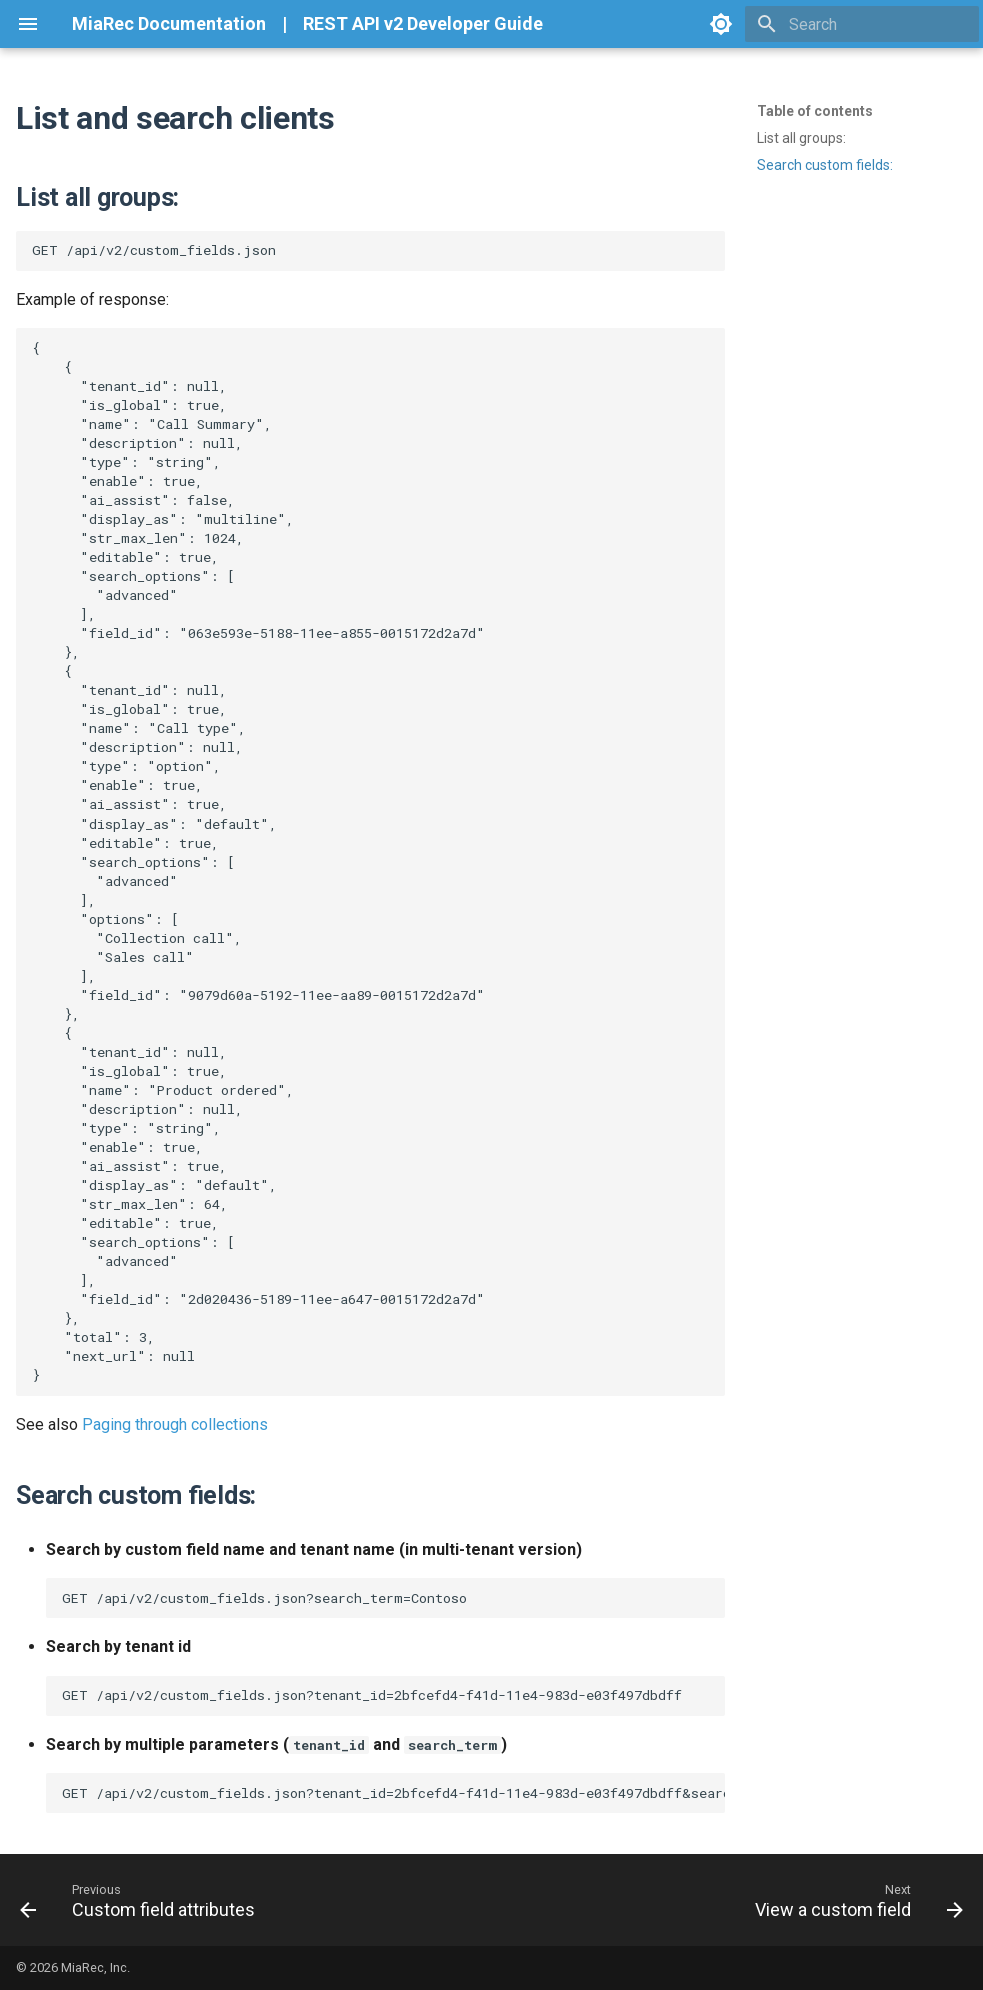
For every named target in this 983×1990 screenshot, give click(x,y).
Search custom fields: (825, 165)
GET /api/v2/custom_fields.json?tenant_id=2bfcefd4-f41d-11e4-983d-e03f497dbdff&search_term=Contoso (393, 1793)
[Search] (862, 24)
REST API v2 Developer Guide (423, 23)
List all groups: (801, 138)
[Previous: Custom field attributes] (142, 1900)
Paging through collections (175, 1424)
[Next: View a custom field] (854, 1900)
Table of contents (815, 111)
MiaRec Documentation (169, 23)
